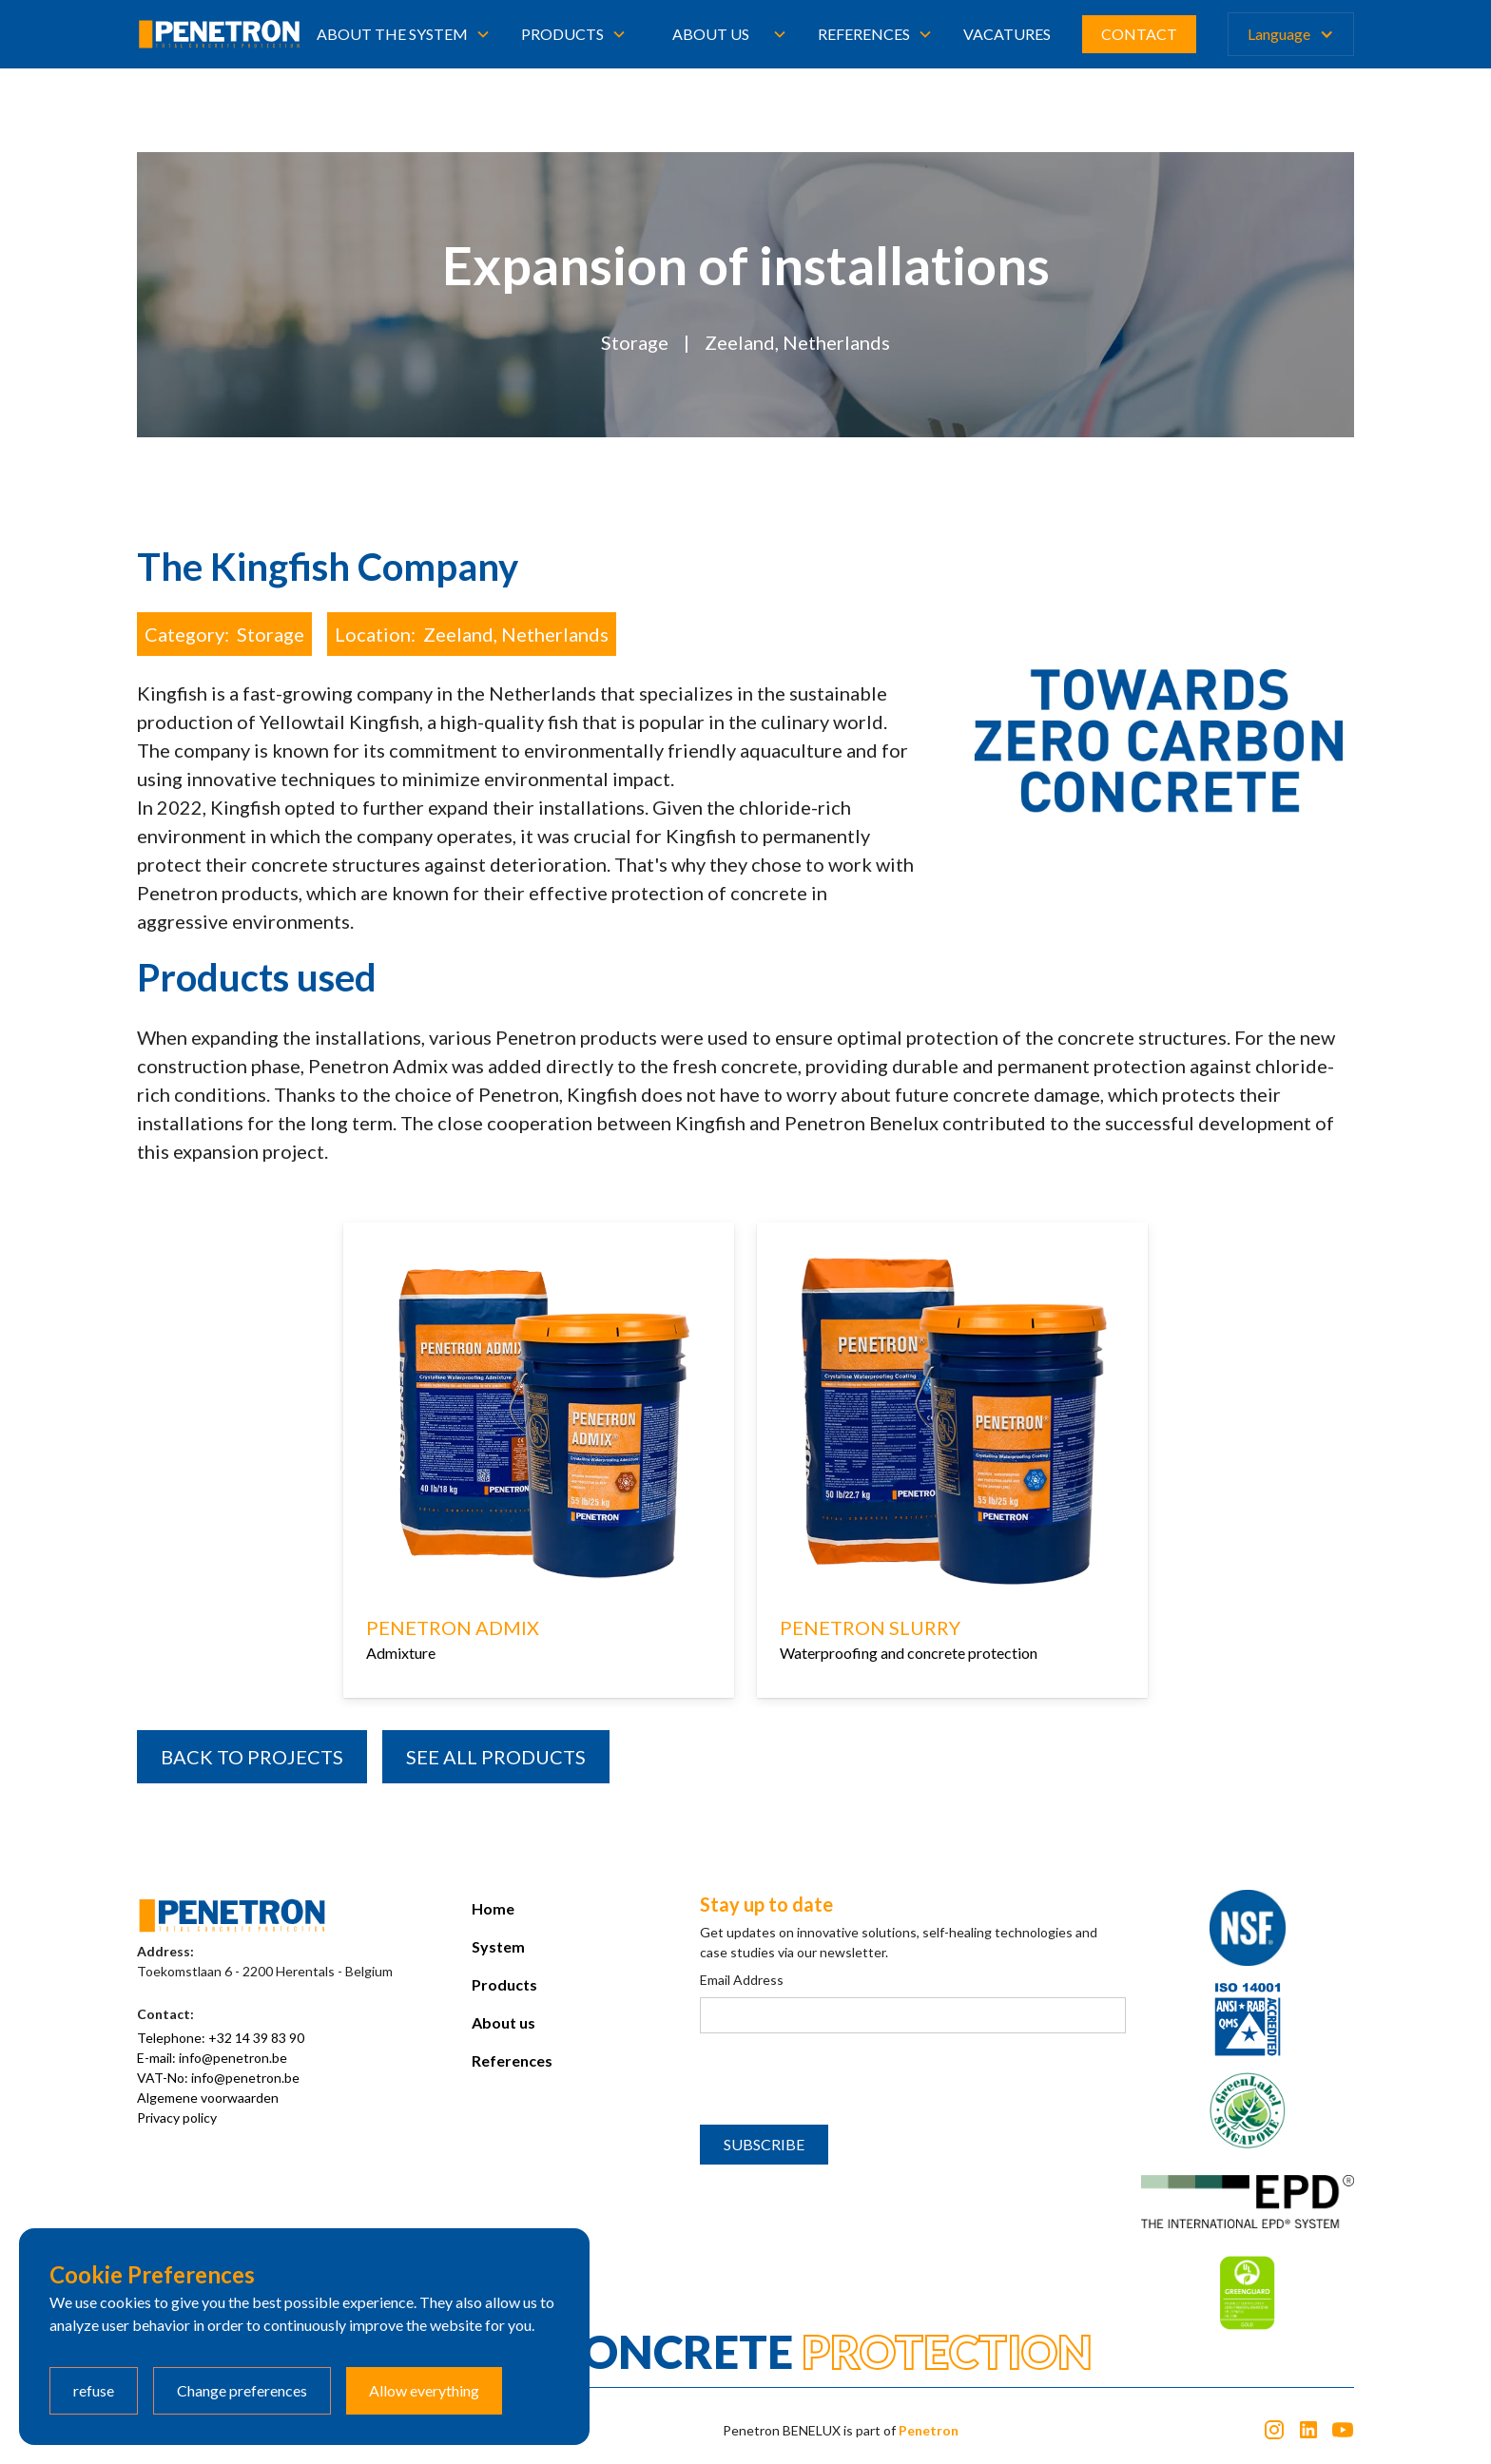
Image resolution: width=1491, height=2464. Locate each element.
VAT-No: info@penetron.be (218, 2077)
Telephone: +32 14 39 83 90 (220, 2038)
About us (710, 34)
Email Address (742, 1980)
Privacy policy (177, 2117)
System (498, 1946)
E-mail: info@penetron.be (212, 2058)
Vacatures (1007, 34)
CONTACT (1139, 34)
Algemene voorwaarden (208, 2097)
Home (493, 1908)
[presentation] (844, 2080)
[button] (403, 34)
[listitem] (538, 1464)
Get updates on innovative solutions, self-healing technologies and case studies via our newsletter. (898, 1942)
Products (504, 1984)
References (512, 2060)
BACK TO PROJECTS (252, 1756)
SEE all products (496, 1756)
